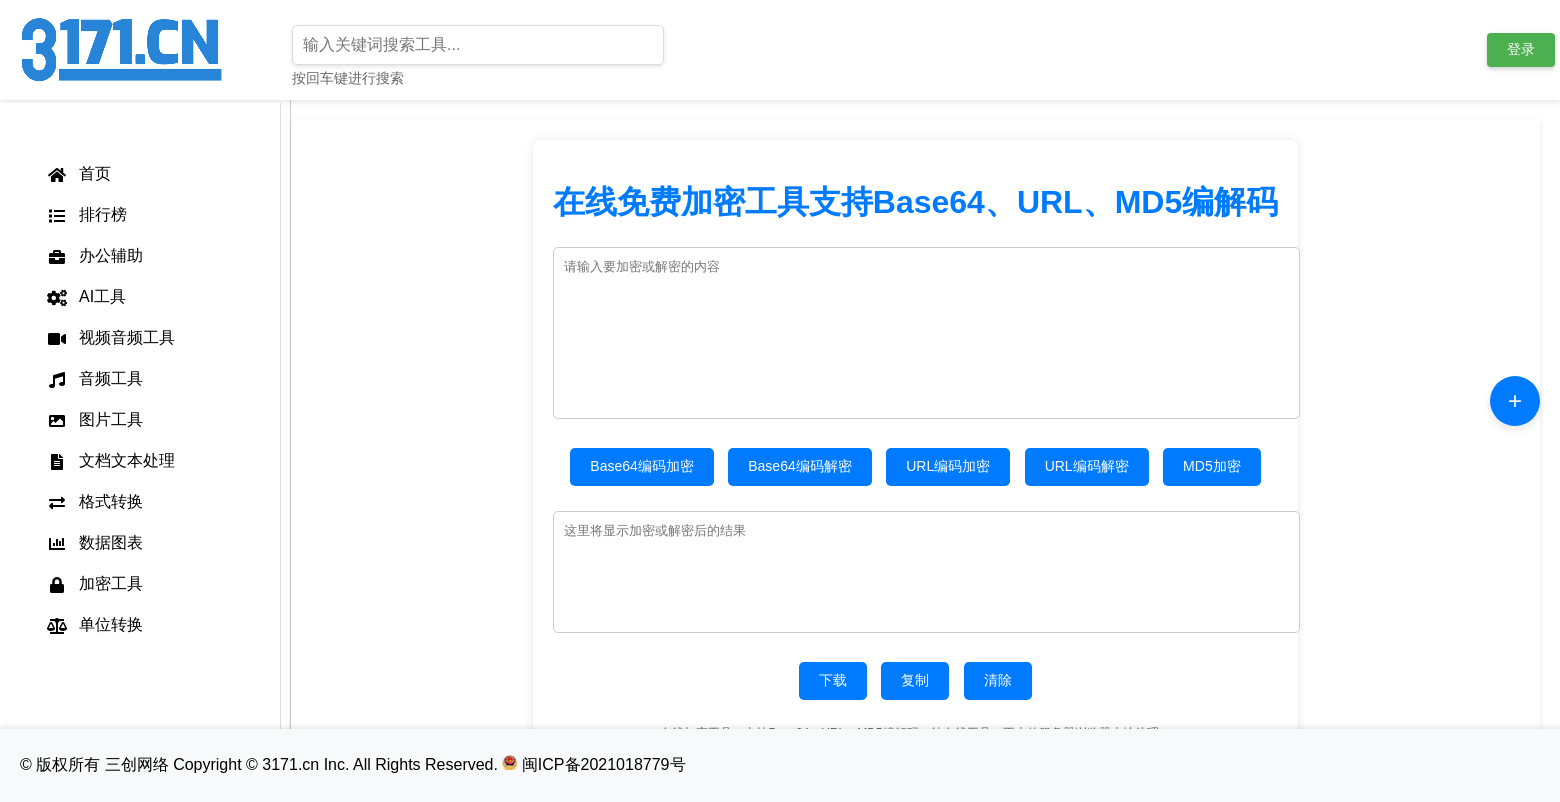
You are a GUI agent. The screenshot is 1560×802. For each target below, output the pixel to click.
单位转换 (94, 625)
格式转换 (94, 502)
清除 (998, 680)
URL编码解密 (1087, 466)
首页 (78, 174)
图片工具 (94, 420)
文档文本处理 (110, 461)
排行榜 (86, 215)
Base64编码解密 (799, 466)
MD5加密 (1212, 466)
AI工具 (85, 297)
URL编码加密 (948, 466)
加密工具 (94, 584)
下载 (833, 680)
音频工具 (94, 379)
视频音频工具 (110, 338)
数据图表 (94, 543)
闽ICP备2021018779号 (593, 764)
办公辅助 (94, 256)
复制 (915, 680)
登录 (1521, 49)
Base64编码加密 (641, 466)
